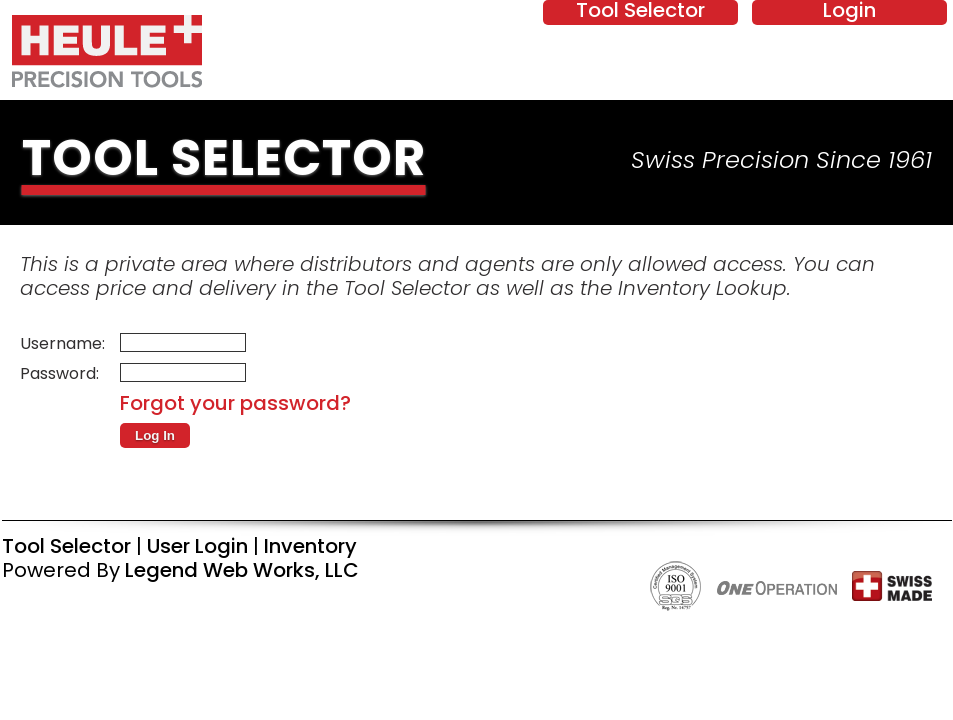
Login (849, 12)
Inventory (310, 548)
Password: (59, 375)
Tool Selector (640, 12)
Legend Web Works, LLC (242, 572)
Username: (62, 345)
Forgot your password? (235, 405)
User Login (197, 548)
